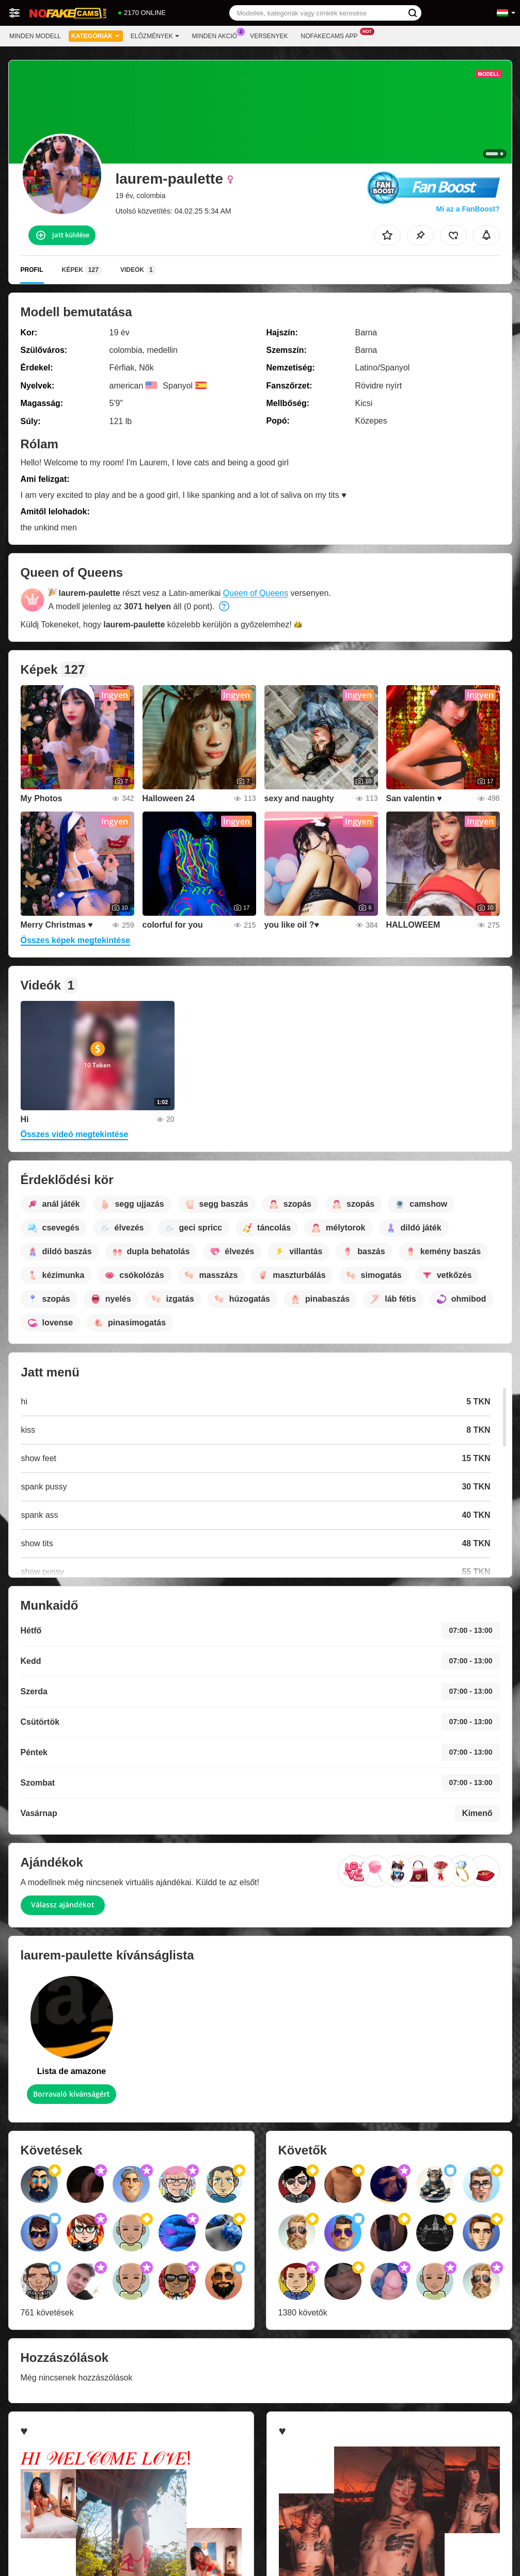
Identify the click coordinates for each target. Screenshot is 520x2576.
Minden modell (35, 36)
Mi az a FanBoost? (468, 209)
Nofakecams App (332, 35)
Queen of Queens (255, 593)
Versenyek (269, 36)
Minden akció (217, 35)
